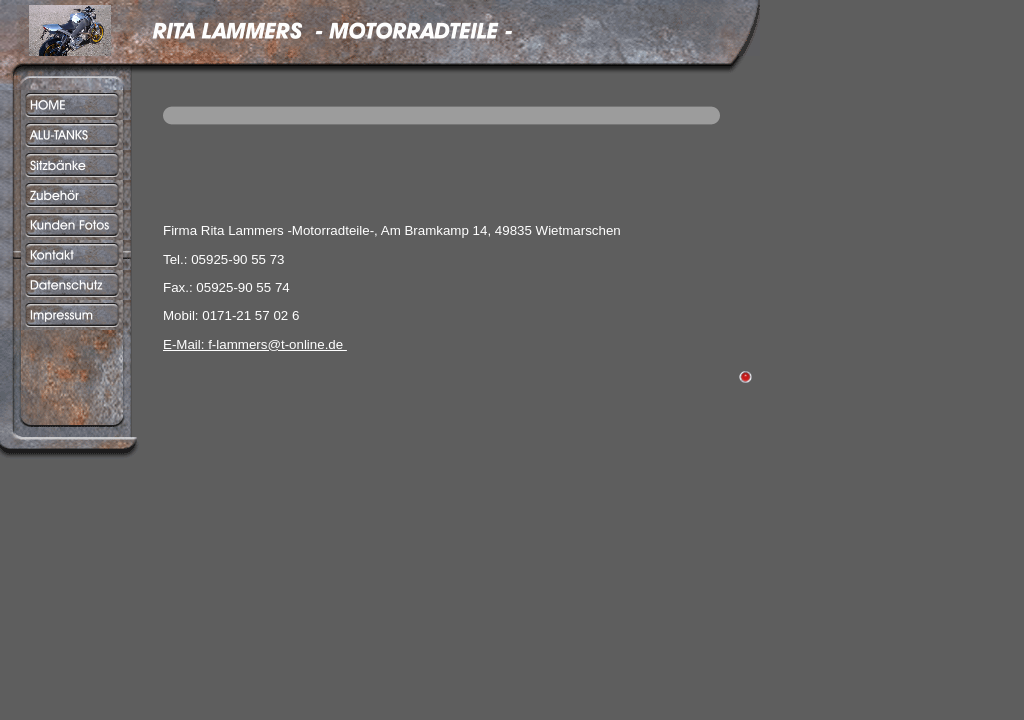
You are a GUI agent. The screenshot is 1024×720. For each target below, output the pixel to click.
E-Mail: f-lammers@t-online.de (255, 344)
